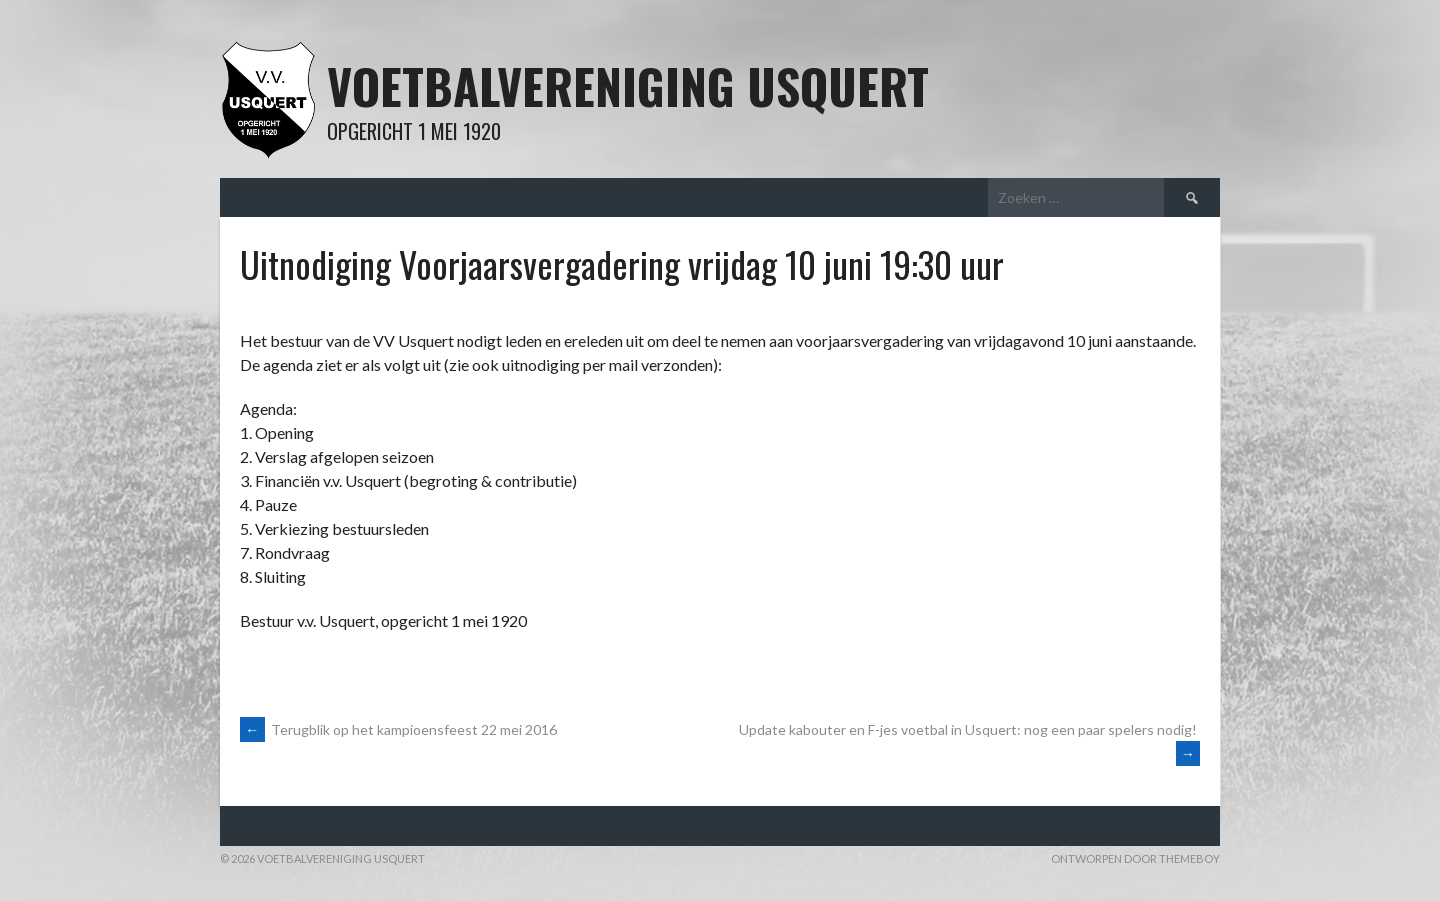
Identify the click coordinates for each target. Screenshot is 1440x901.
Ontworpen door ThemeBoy (1135, 858)
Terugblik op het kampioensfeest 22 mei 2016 (398, 729)
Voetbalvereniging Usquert (628, 85)
